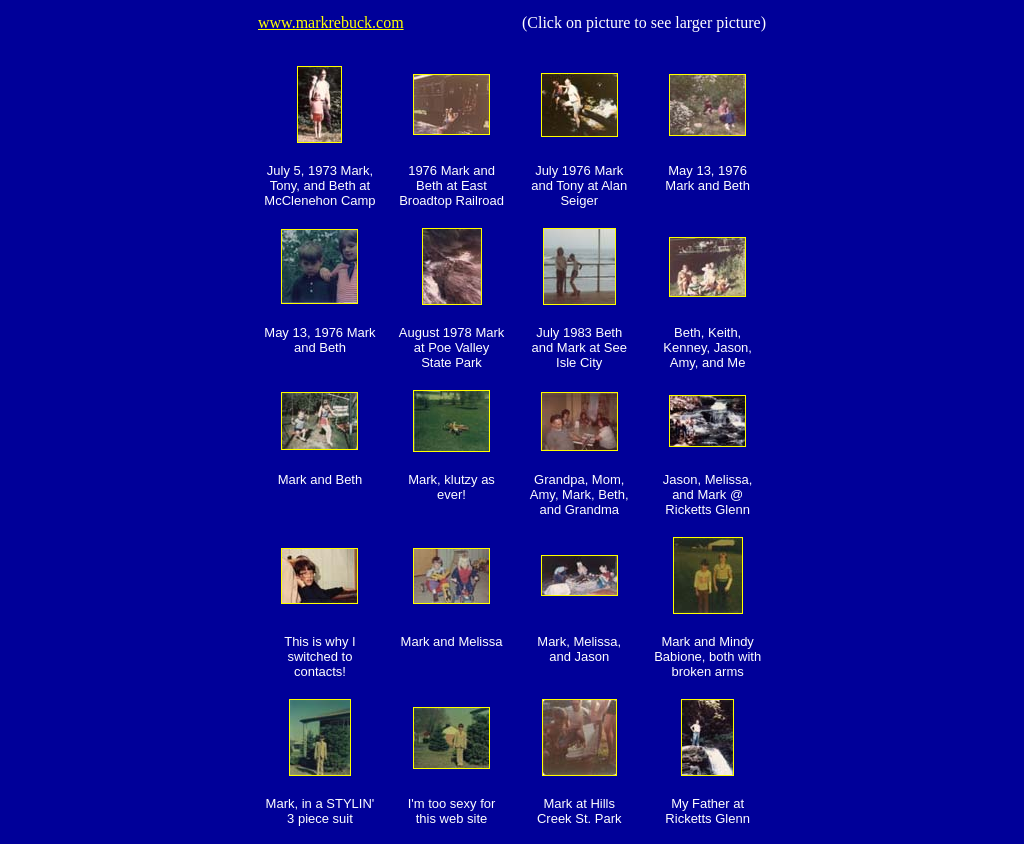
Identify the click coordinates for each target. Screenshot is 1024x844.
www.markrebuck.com (331, 22)
